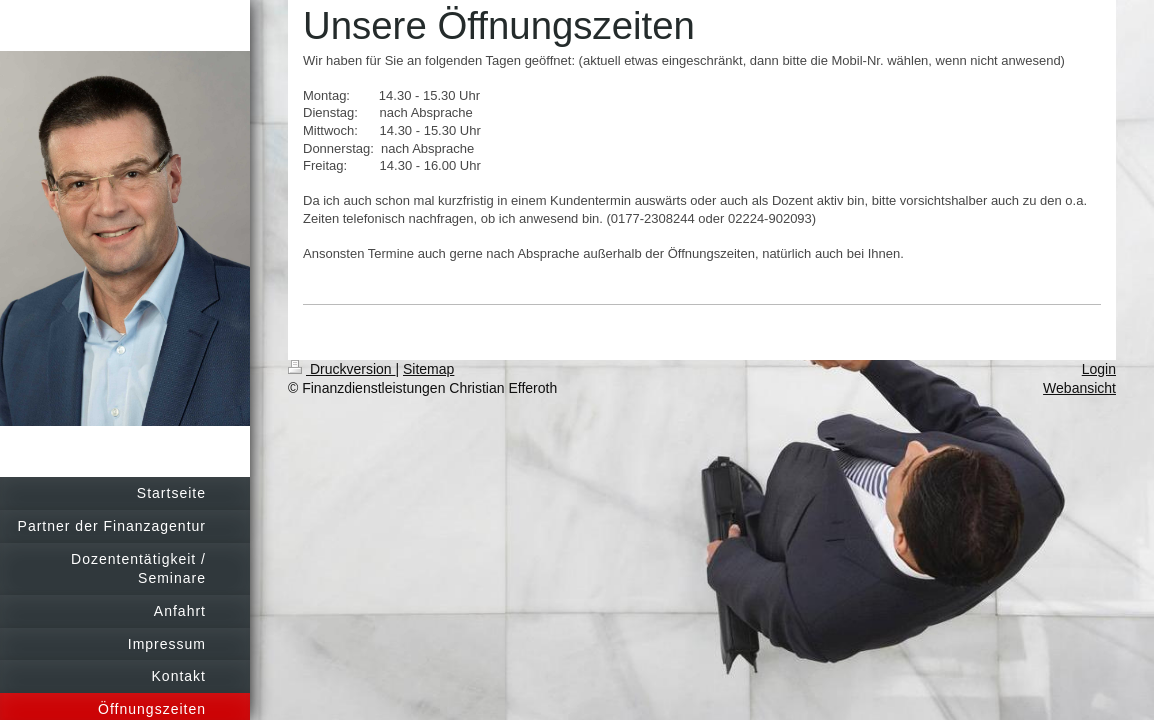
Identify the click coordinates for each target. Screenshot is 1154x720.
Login (1099, 369)
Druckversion (341, 369)
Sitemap (428, 369)
